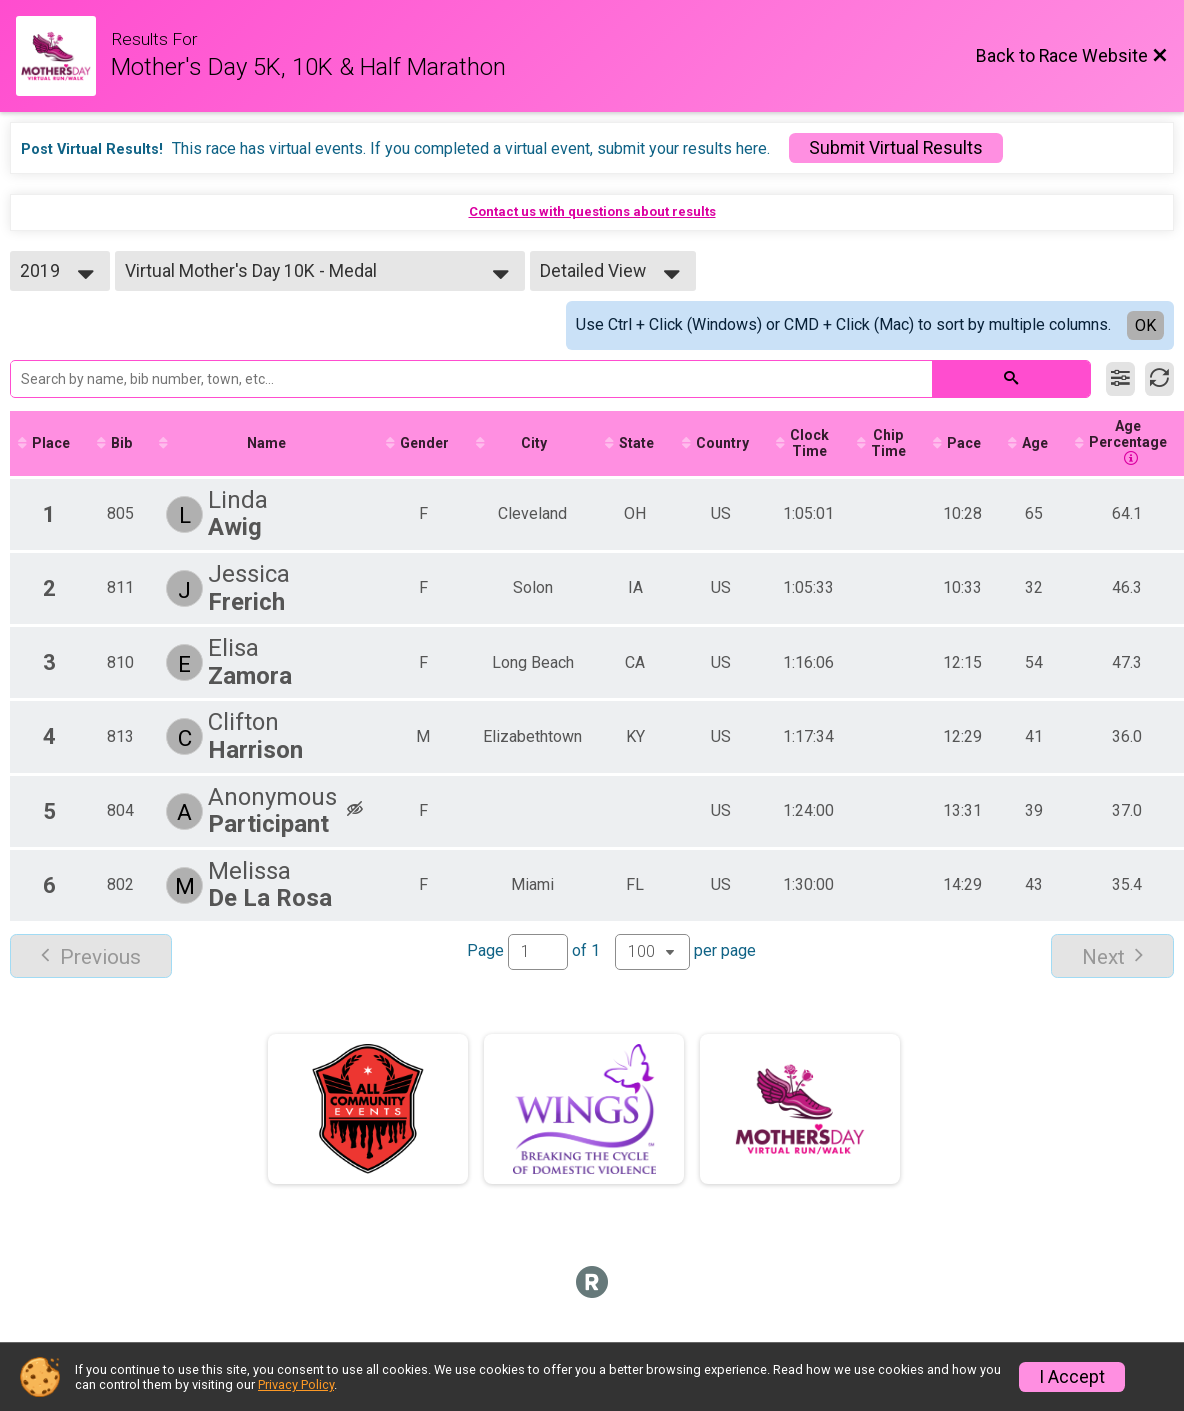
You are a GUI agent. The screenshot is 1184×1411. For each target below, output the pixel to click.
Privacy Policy (296, 1384)
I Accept (1072, 1377)
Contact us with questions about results (592, 211)
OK (1145, 325)
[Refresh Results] (1159, 379)
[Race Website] (63, 56)
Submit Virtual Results (896, 148)
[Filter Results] (1120, 379)
